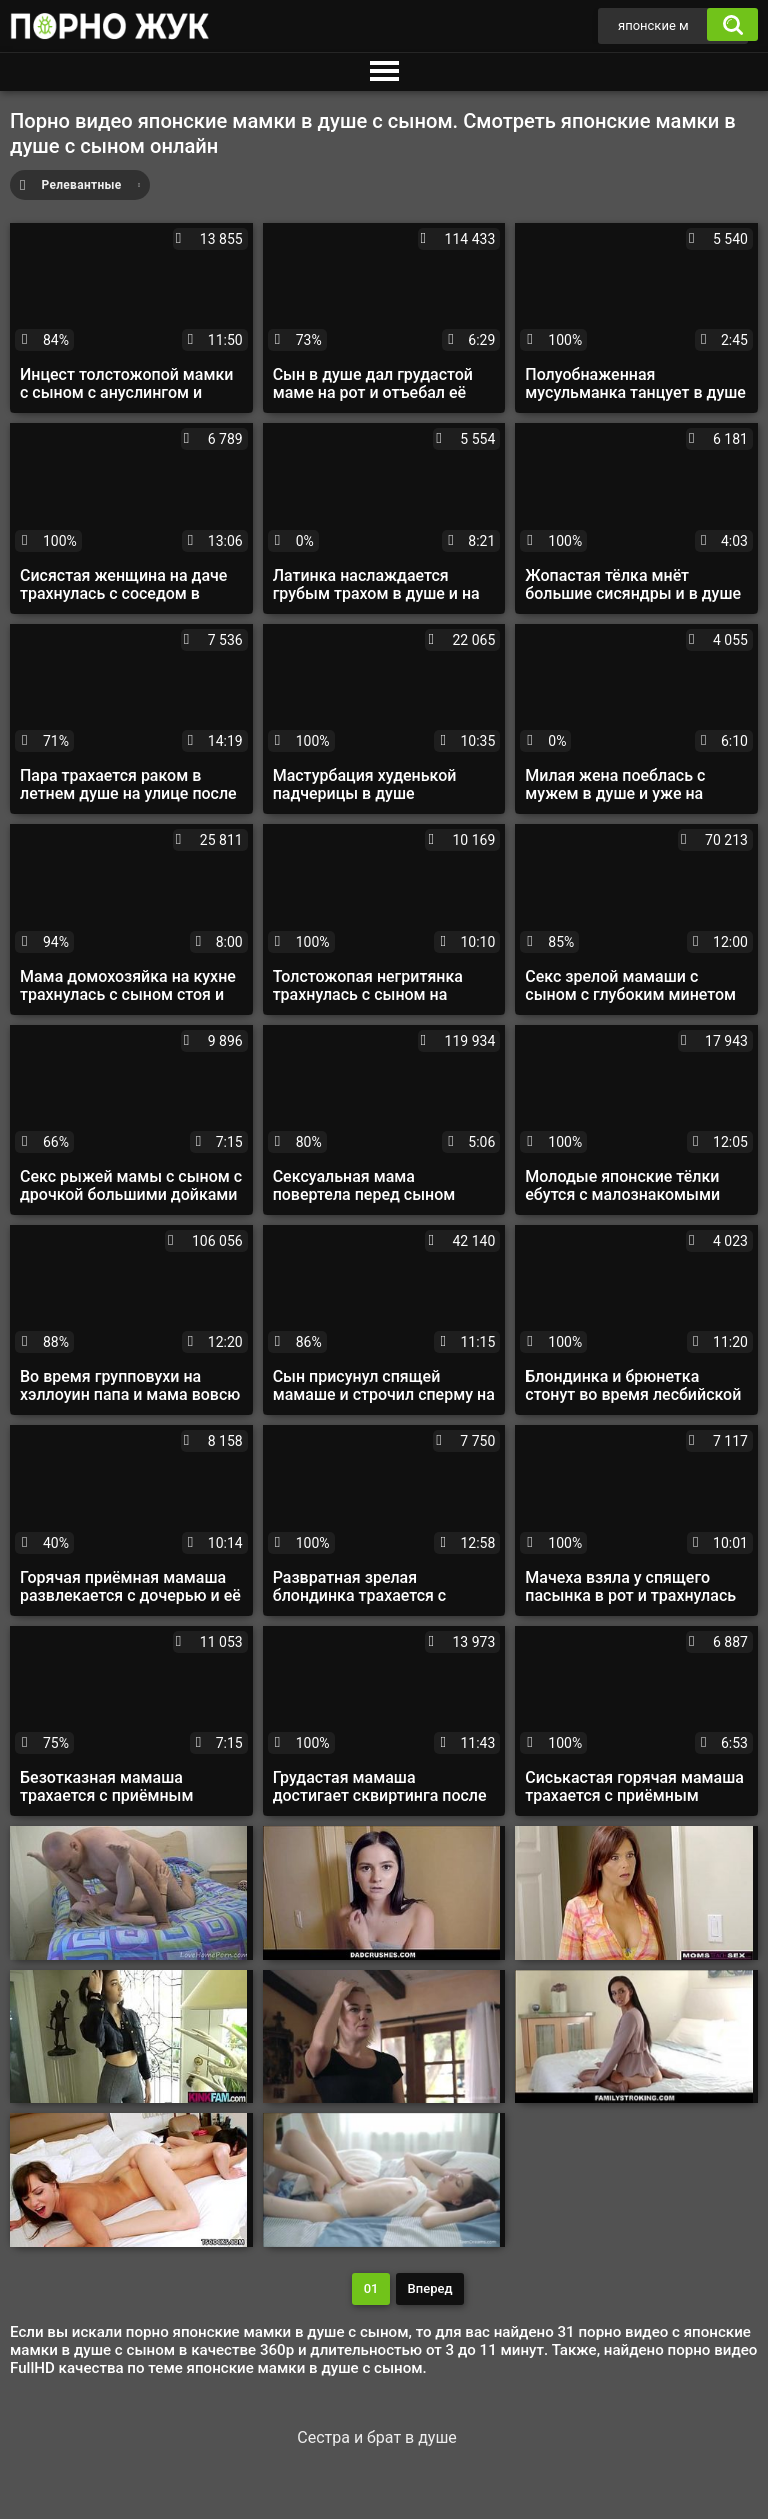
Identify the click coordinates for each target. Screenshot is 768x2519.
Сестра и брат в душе (377, 2437)
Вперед (430, 2288)
